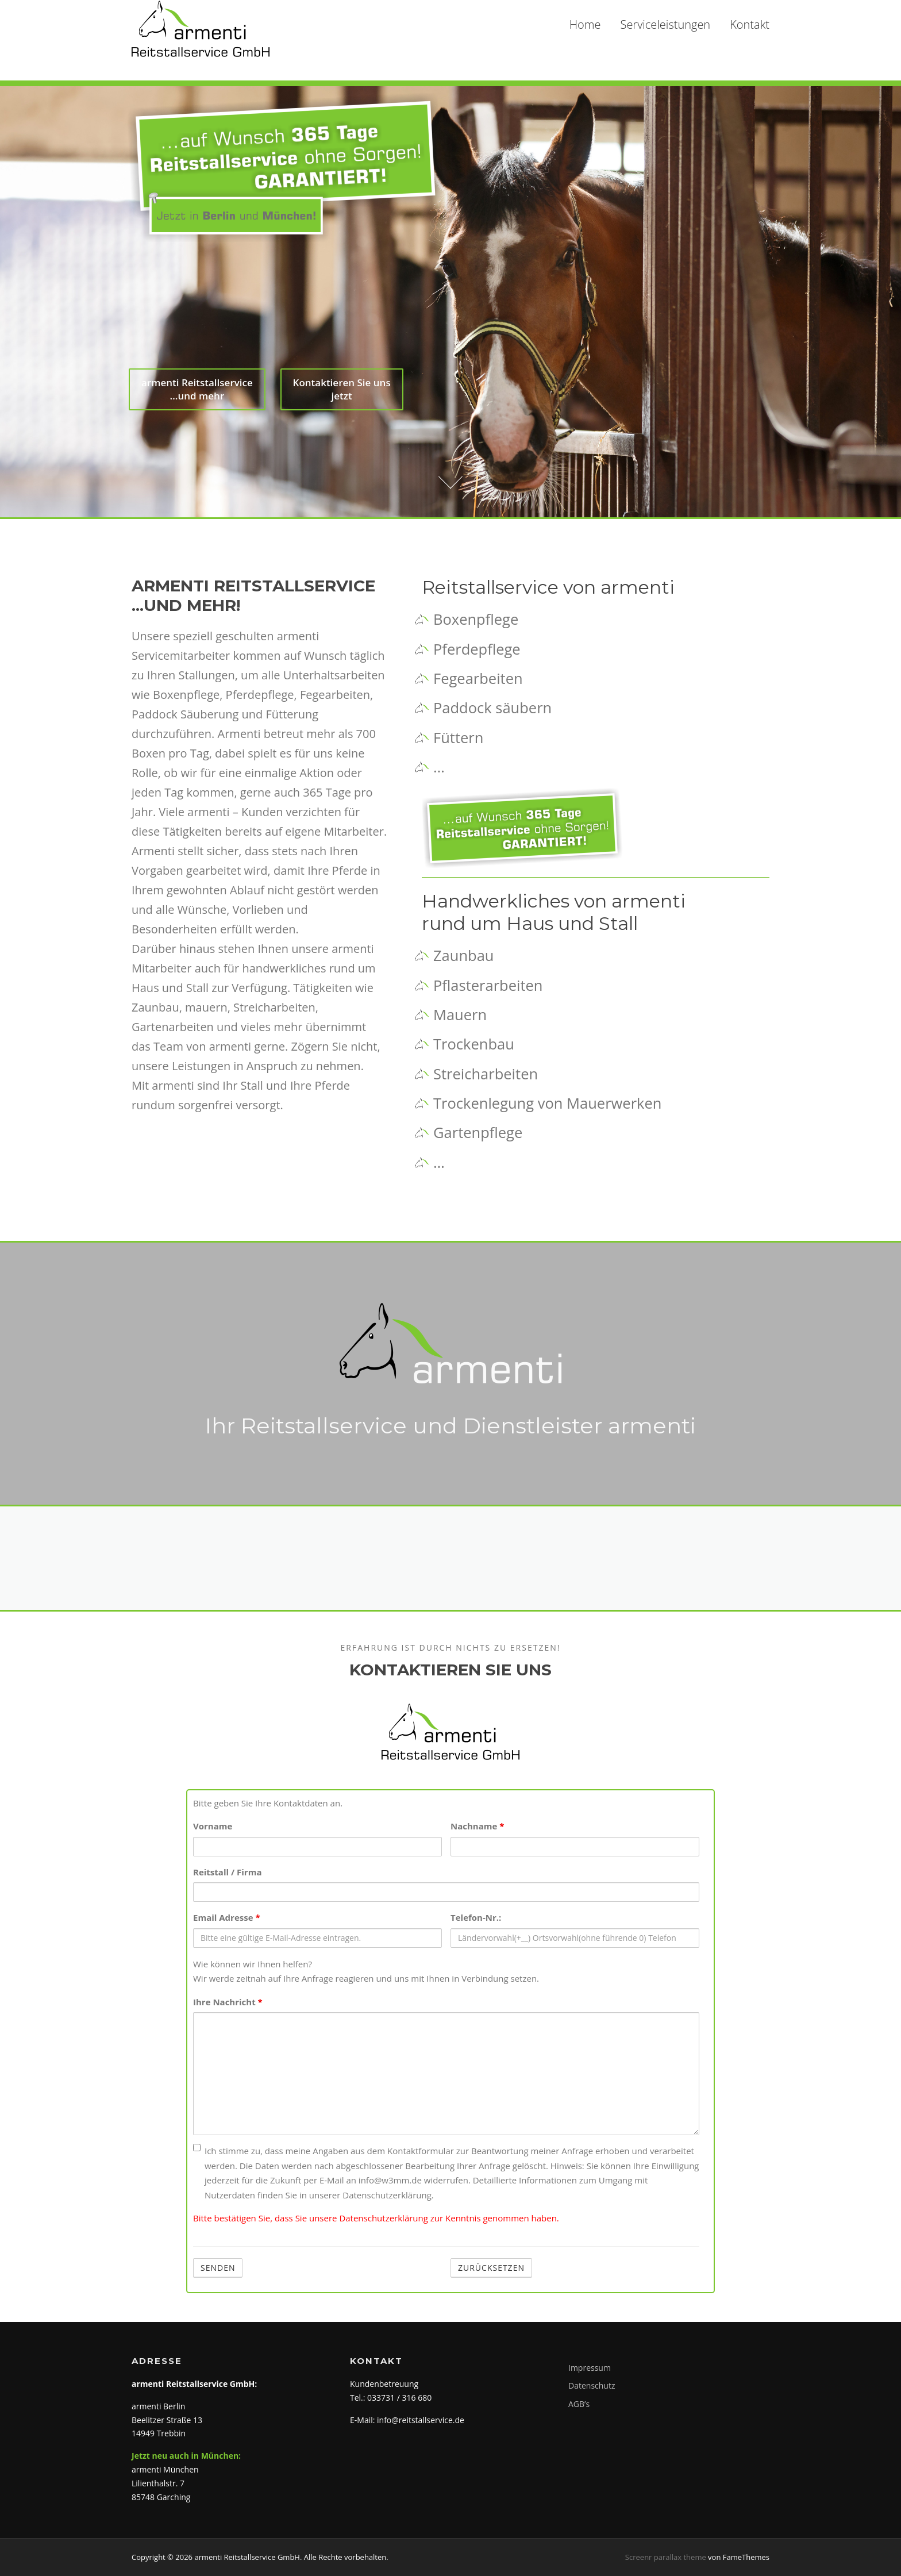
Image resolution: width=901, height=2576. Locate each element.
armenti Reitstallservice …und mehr (197, 396)
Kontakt (749, 24)
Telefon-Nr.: (475, 1917)
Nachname (477, 1826)
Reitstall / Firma (227, 1872)
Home (585, 24)
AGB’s (579, 2403)
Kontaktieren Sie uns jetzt (342, 396)
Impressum (589, 2367)
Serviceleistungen (665, 24)
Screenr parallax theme (665, 2557)
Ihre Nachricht (228, 2002)
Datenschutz (591, 2385)
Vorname (212, 1826)
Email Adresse (226, 1917)
